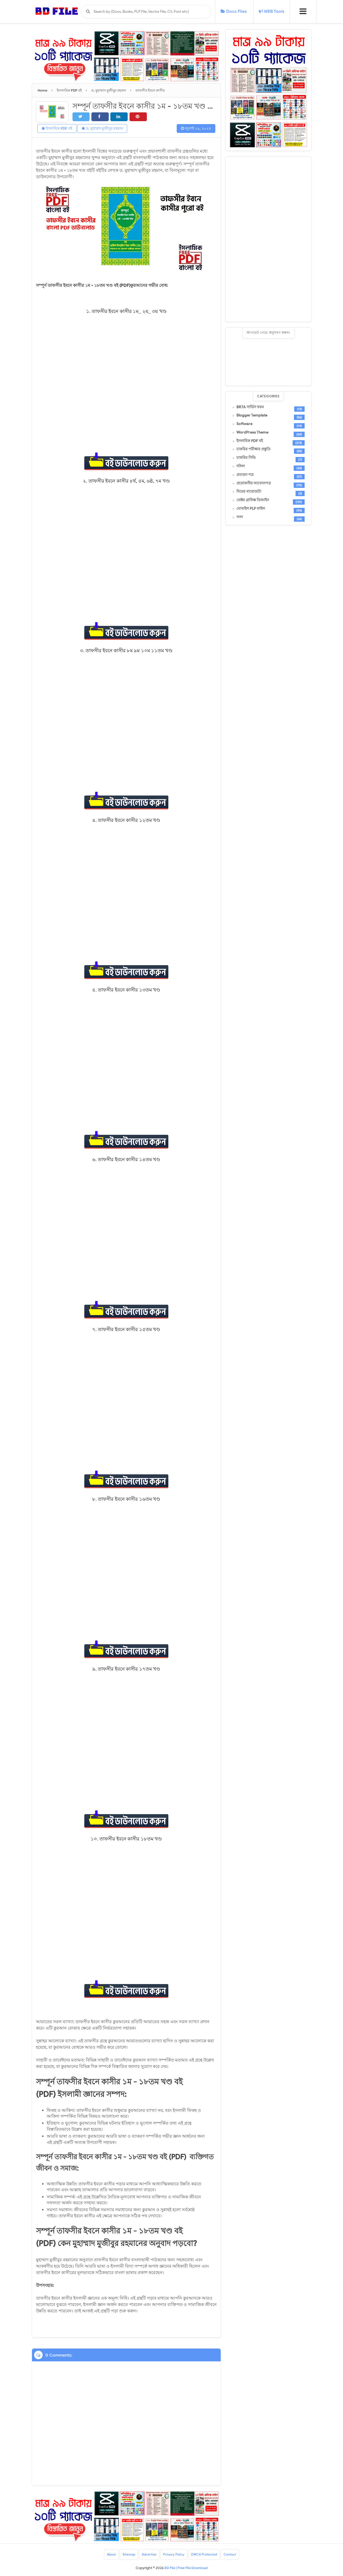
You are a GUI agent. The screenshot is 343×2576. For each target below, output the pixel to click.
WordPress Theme (252, 432)
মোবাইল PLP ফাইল (250, 509)
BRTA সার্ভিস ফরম (250, 407)
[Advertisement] (268, 239)
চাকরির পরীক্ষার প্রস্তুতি (253, 449)
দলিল (240, 466)
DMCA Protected (204, 2554)
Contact (230, 2554)
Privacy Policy (173, 2554)
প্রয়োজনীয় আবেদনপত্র (253, 483)
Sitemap (129, 2554)
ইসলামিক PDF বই (57, 128)
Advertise (149, 2554)
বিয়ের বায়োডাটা (248, 491)
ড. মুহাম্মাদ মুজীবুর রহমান (102, 128)
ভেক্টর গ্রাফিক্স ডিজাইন (252, 500)
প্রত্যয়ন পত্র (244, 475)
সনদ (239, 517)
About (111, 2554)
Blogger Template (251, 415)
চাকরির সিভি (246, 458)
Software (244, 424)
